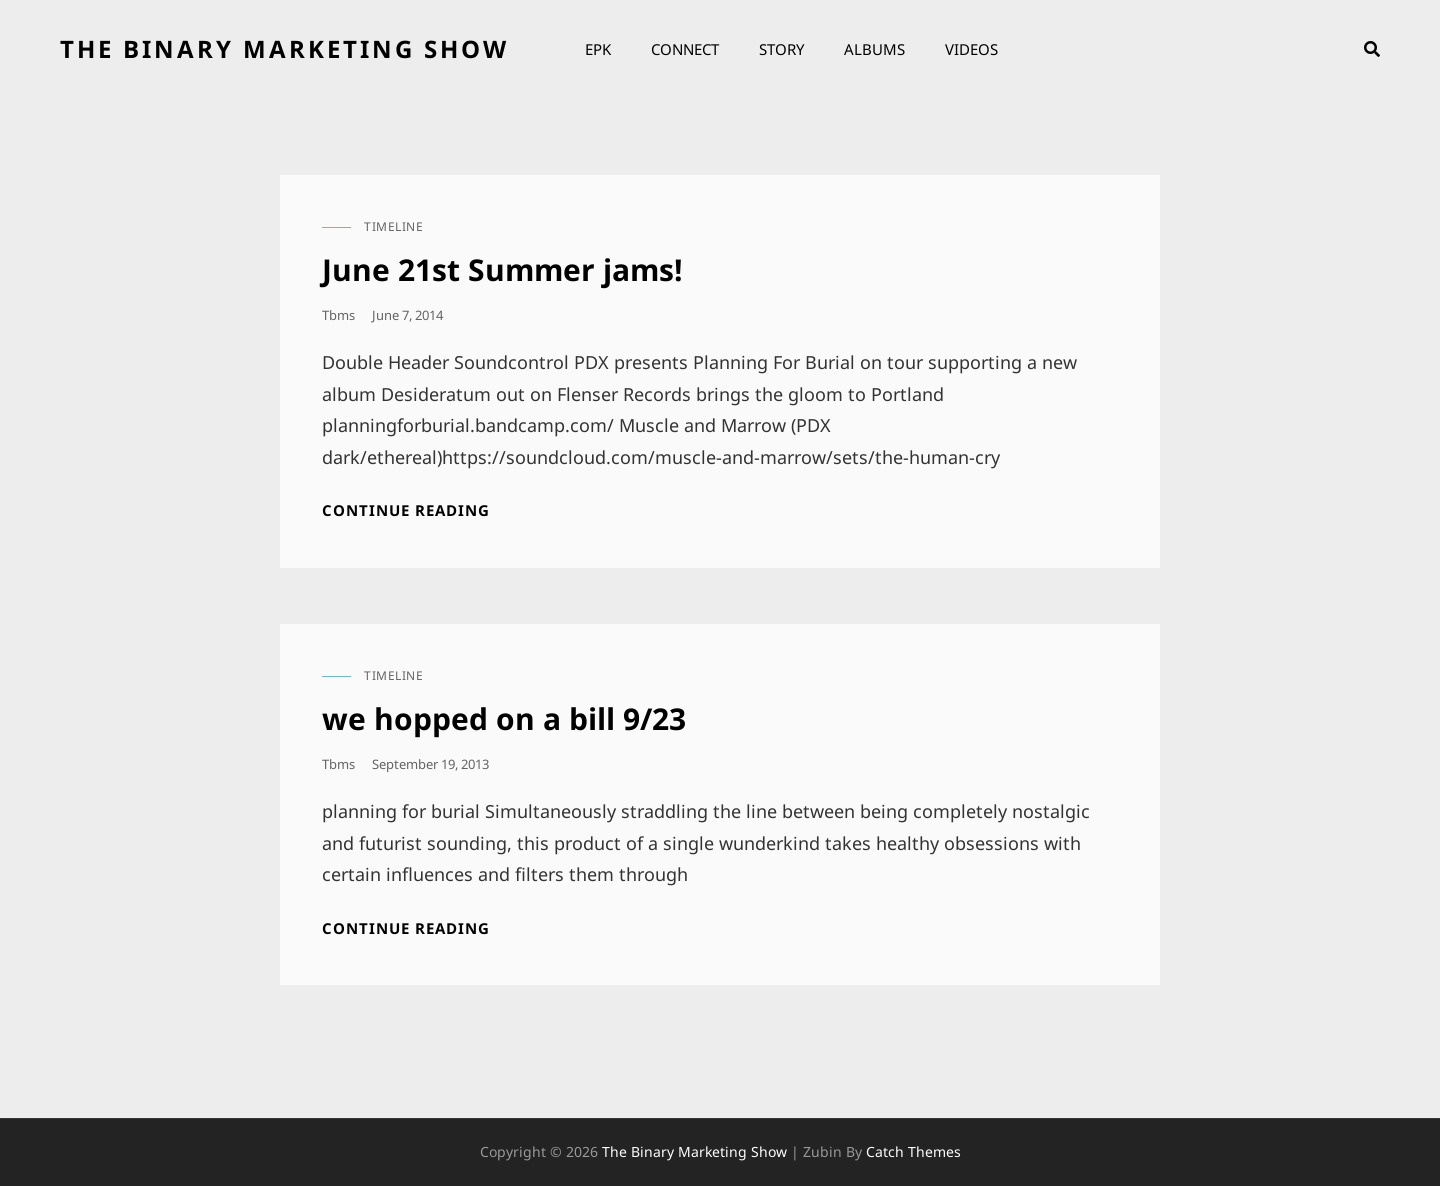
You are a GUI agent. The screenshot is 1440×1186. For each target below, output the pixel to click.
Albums (874, 49)
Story (781, 49)
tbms (338, 315)
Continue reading (406, 510)
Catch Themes (913, 1151)
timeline (393, 226)
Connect (685, 49)
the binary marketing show (284, 48)
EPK (598, 49)
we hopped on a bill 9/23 (504, 718)
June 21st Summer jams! (502, 269)
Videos (971, 49)
